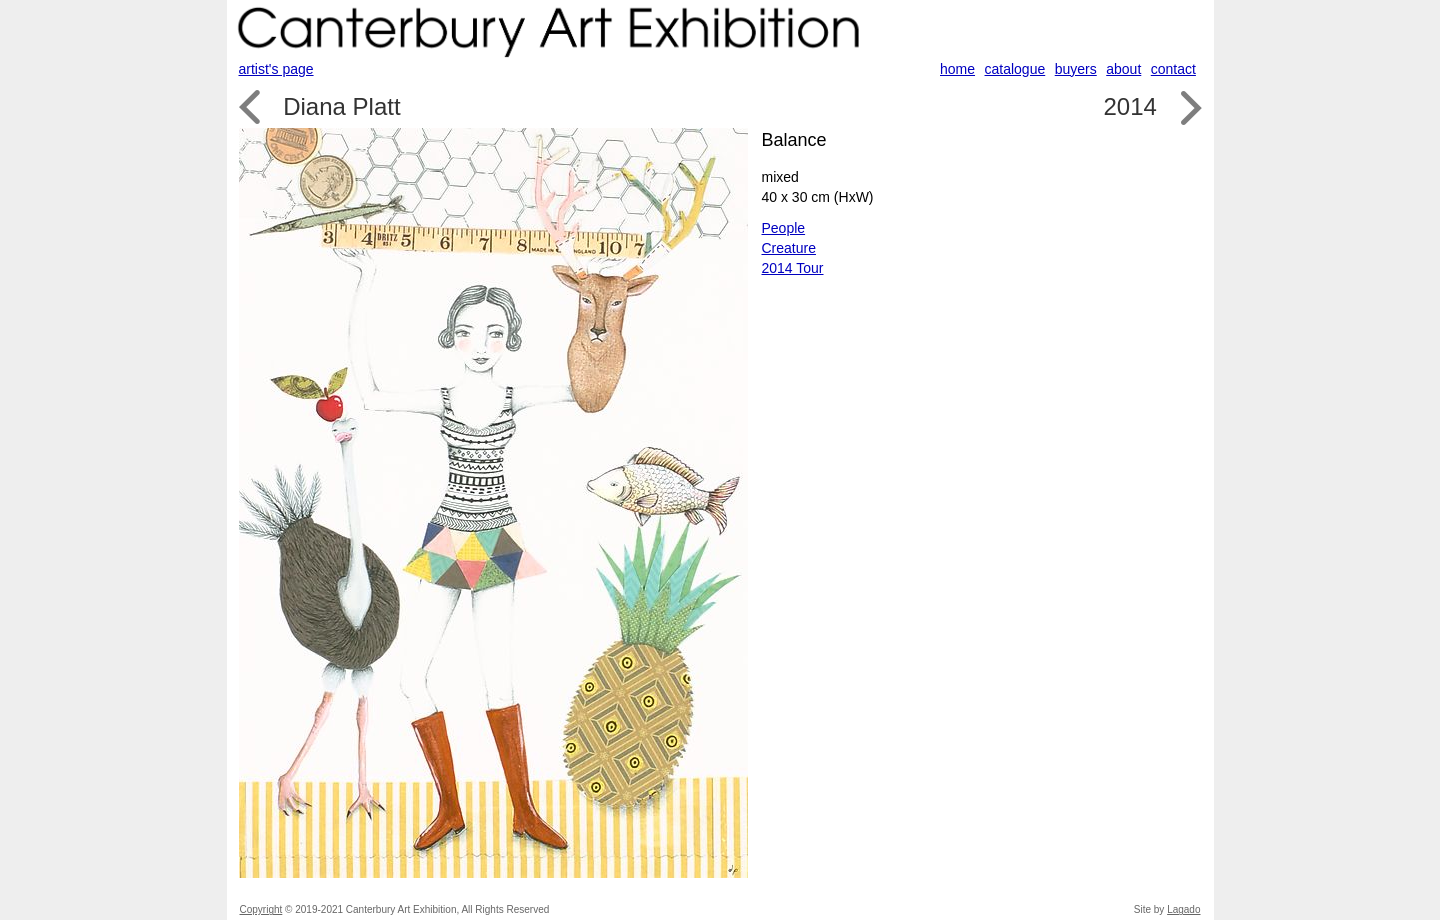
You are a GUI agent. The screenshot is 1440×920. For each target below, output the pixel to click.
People (784, 228)
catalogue (1015, 69)
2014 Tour (793, 268)
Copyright (261, 909)
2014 (1129, 106)
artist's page (276, 69)
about (1123, 69)
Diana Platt (341, 106)
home (957, 69)
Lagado (1183, 909)
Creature (789, 248)
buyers (1076, 69)
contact (1173, 69)
